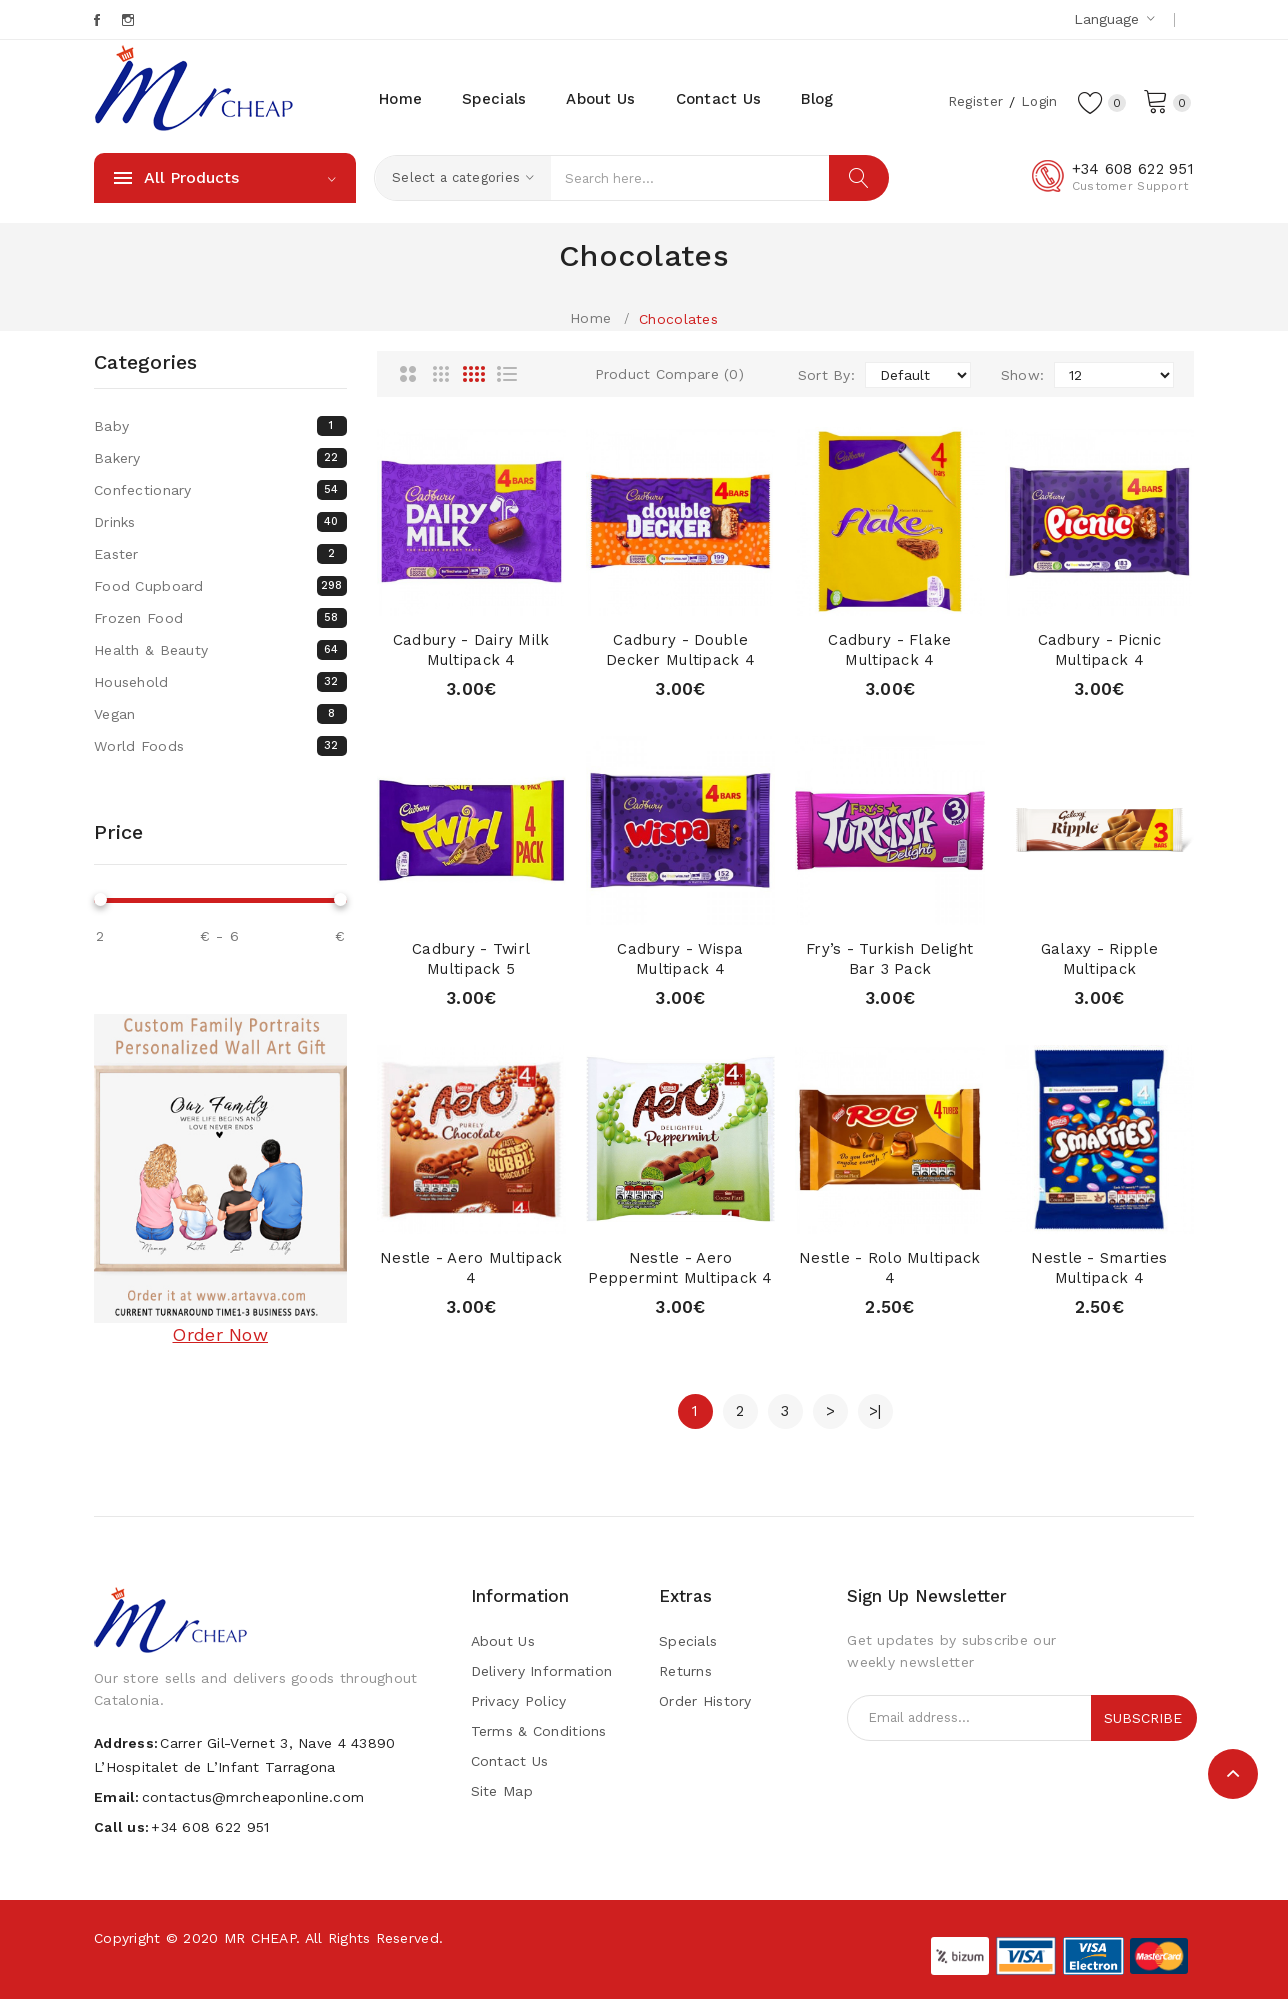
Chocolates (678, 319)
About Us (503, 1641)
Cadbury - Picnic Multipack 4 (1099, 650)
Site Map (502, 1791)
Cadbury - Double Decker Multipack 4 (680, 650)
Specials (688, 1641)
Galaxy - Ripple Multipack (1099, 959)
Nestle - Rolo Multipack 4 (889, 1268)
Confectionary (220, 490)
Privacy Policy (519, 1701)
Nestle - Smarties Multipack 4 (1099, 1268)
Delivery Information (542, 1671)
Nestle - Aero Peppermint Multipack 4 (680, 1268)
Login (1037, 101)
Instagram (129, 20)
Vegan (220, 714)
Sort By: (826, 375)
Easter (220, 554)
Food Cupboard (220, 586)
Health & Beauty (220, 650)
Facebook (98, 20)
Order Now (220, 1334)
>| (875, 1411)
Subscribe (1143, 1718)
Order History (705, 1701)
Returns (685, 1671)
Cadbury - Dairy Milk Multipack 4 (471, 650)
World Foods (220, 746)
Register (972, 101)
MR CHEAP (260, 1938)
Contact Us (510, 1761)
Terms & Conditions (539, 1731)
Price (118, 832)
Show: (1022, 375)
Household (220, 682)
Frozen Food (220, 618)
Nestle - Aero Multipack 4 (471, 1268)
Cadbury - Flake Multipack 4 (889, 650)
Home (590, 318)
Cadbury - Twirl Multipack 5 (471, 959)
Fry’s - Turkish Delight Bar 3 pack (889, 959)
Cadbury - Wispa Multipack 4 (680, 959)
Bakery (220, 458)
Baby (220, 426)
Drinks (220, 522)
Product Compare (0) (669, 374)
